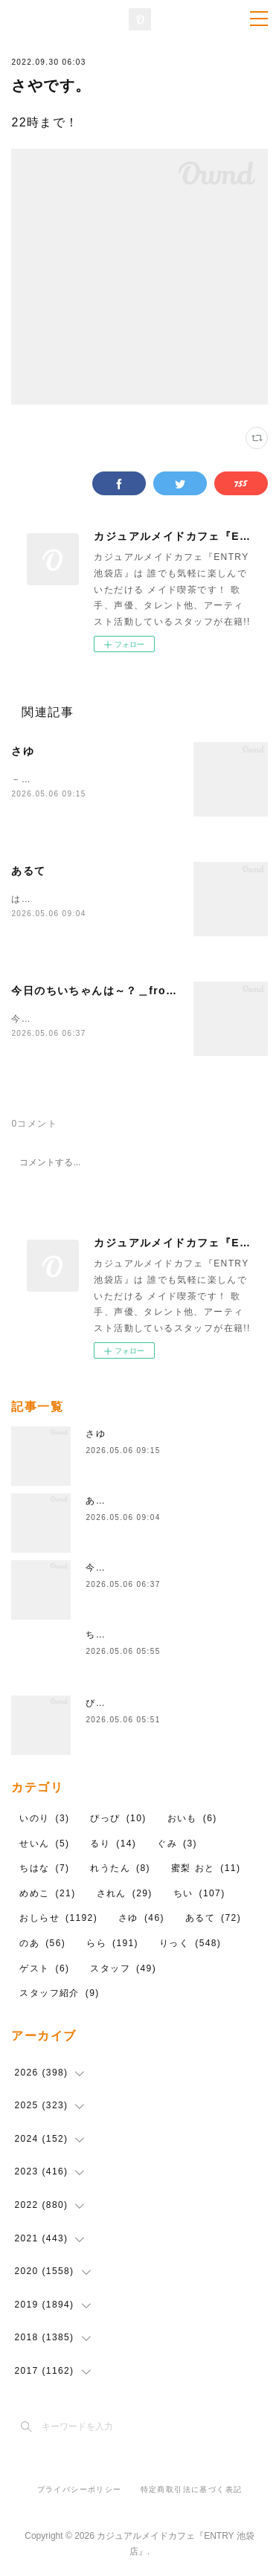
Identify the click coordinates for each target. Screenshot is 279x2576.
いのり (44, 1819)
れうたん (120, 1869)
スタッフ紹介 (59, 1994)
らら (112, 1944)
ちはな (100, 1636)
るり (113, 1844)
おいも (192, 1819)
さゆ (22, 751)
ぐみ (177, 1844)
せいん (44, 1844)
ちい (199, 1894)
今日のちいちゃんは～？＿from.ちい (107, 990)
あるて (28, 871)
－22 (22, 779)
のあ (42, 1944)
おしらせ (58, 1919)
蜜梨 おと (205, 1869)
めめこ (47, 1894)
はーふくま (36, 899)
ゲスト (44, 1969)
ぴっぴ (100, 1704)
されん (125, 1894)
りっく (190, 1944)
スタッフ (123, 1969)
